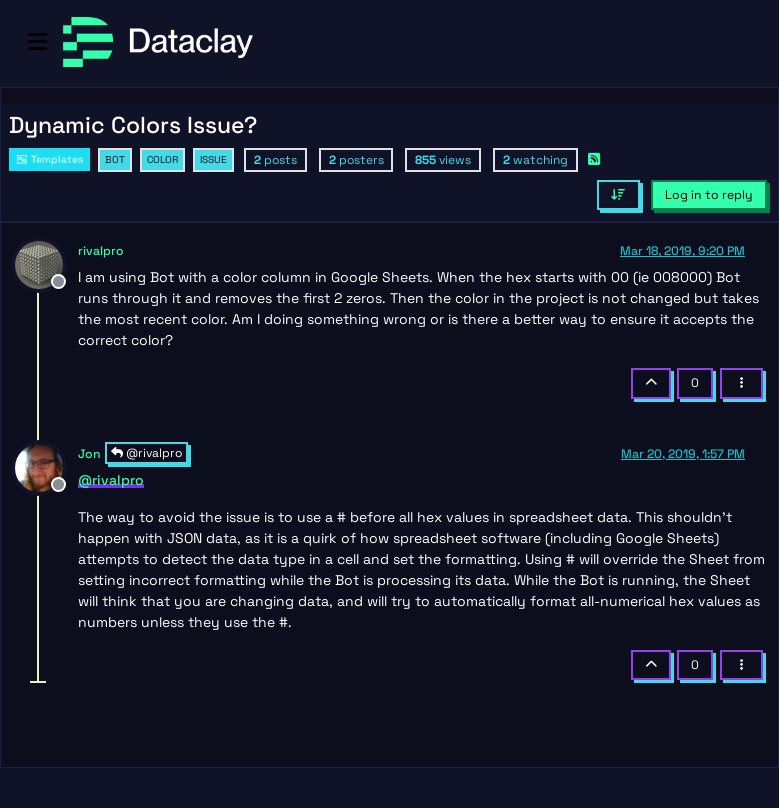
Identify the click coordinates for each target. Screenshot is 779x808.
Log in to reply (709, 195)
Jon (89, 454)
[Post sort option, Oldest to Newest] (618, 195)
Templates (49, 159)
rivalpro (101, 251)
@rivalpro (146, 453)
